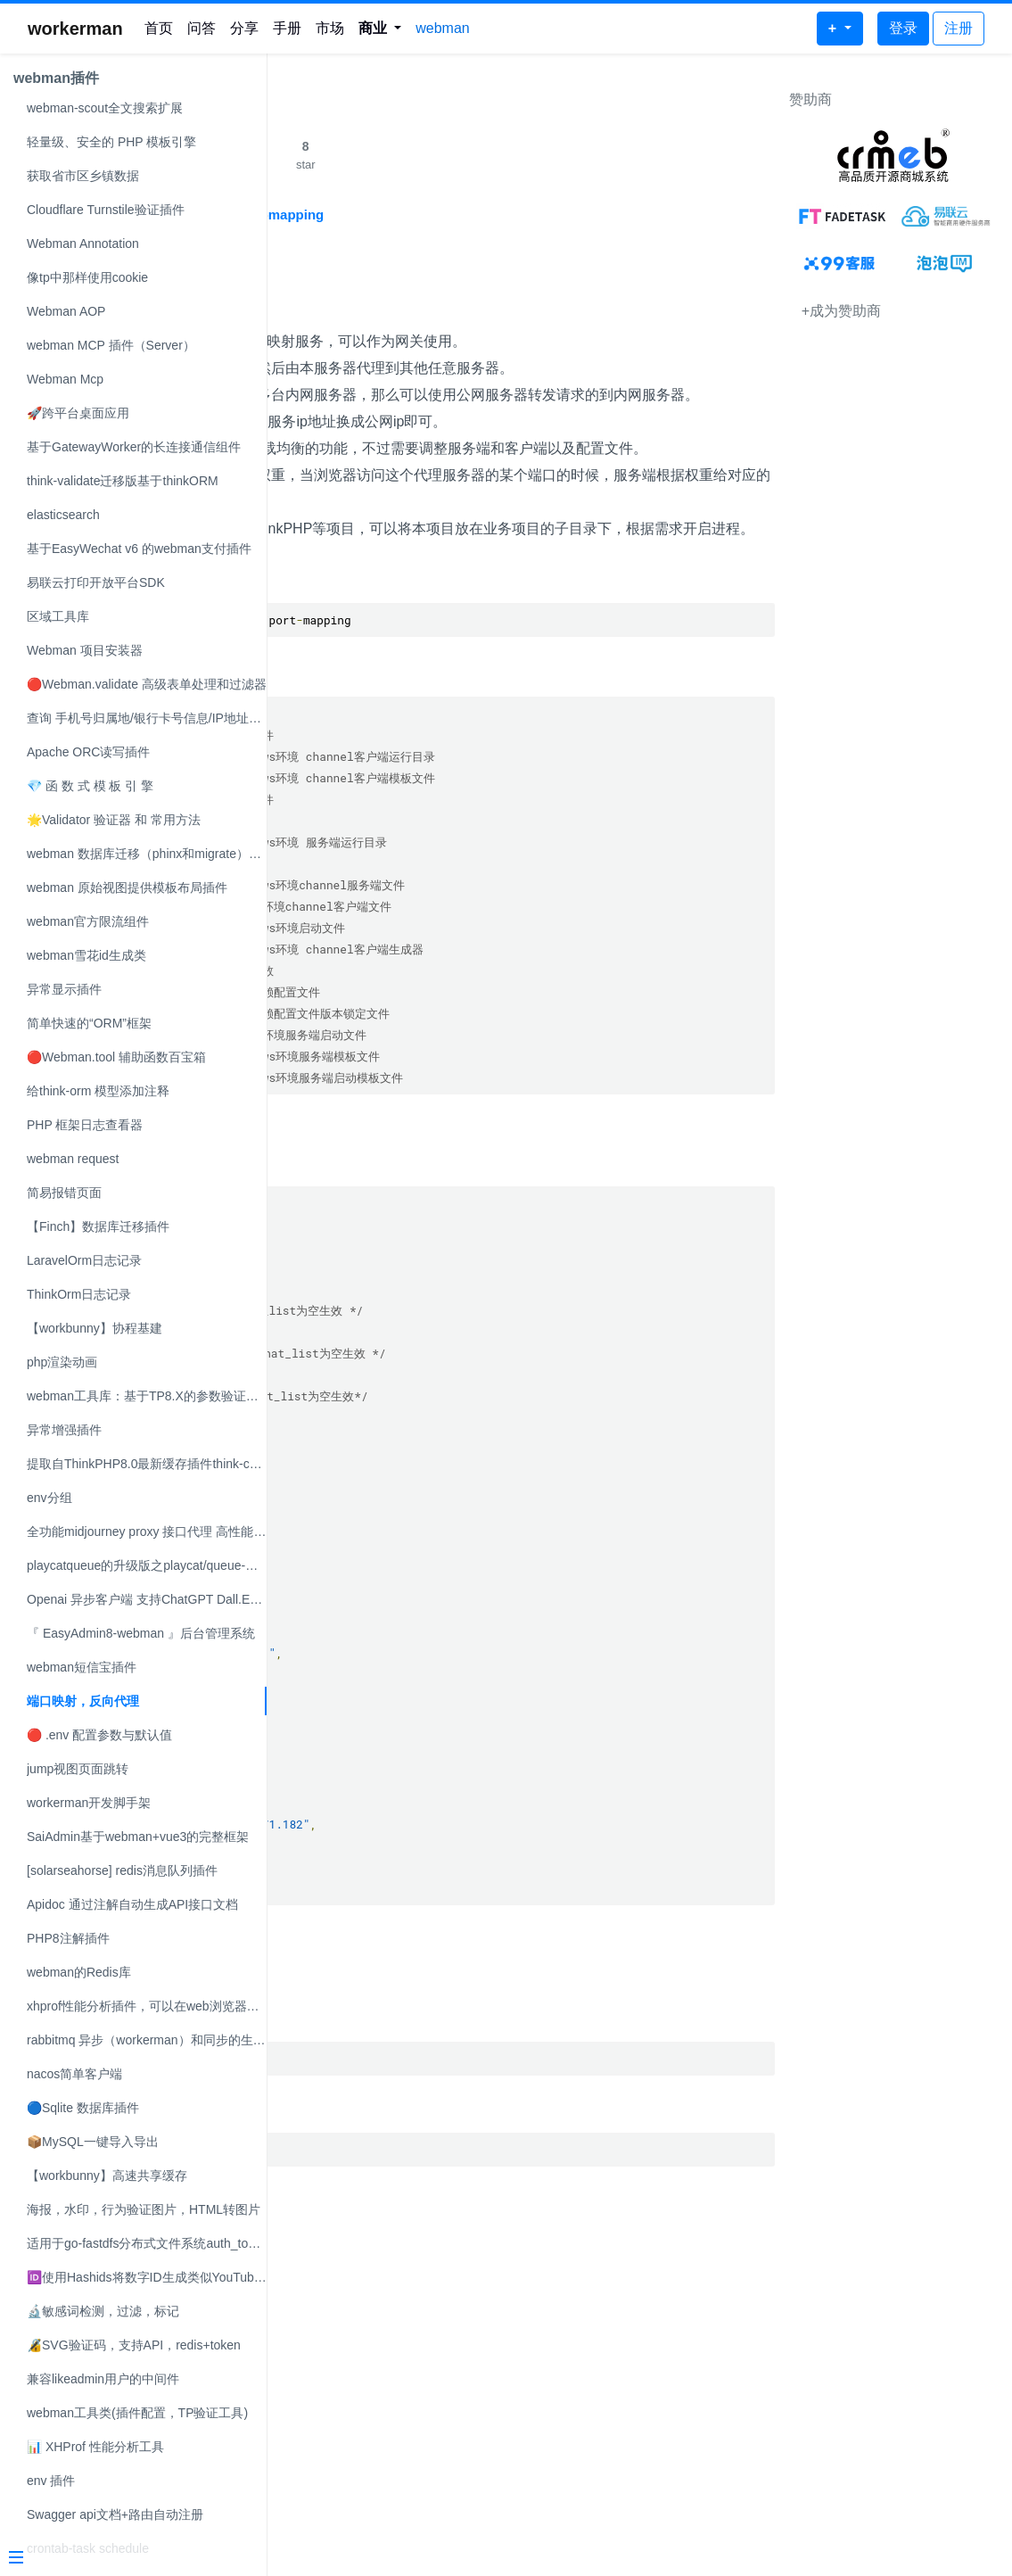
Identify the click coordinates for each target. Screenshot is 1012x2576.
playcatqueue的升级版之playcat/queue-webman (147, 1565)
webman (442, 28)
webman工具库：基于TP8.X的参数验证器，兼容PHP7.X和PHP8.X (147, 1396)
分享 (244, 28)
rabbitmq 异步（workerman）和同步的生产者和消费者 (147, 2040)
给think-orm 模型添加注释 (98, 1091)
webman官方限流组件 (88, 921)
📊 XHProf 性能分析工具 (95, 2447)
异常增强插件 (64, 1430)
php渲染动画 (62, 1362)
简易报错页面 (64, 1192)
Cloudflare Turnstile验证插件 (106, 209)
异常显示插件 (64, 989)
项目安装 (316, 682)
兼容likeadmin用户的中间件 (103, 2379)
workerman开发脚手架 (89, 1803)
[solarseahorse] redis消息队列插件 (122, 1870)
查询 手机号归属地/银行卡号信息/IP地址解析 (147, 718)
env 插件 (51, 2480)
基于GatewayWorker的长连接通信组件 (134, 447)
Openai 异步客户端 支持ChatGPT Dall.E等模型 (147, 1599)
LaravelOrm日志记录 (84, 1260)
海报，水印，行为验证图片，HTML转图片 (143, 2209)
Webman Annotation (83, 243)
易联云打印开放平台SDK (96, 582)
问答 (201, 28)
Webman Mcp (65, 379)
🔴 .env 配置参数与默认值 (99, 1735)
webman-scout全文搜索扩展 (105, 108)
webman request (73, 1159)
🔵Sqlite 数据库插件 (83, 2108)
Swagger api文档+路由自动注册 (115, 2514)
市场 (330, 28)
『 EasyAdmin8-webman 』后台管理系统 (141, 1633)
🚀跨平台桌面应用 (78, 413)
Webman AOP (66, 311)
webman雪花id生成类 (86, 955)
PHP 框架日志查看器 (85, 1125)
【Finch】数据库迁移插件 (98, 1226)
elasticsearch (63, 515)
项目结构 (316, 776)
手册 (287, 28)
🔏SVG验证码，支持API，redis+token (134, 2345)
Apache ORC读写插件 (88, 752)
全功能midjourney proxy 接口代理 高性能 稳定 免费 (147, 1531)
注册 (958, 28)
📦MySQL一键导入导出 (93, 2141)
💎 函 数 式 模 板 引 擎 (90, 786)
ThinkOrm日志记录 (79, 1294)
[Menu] (126, 2559)
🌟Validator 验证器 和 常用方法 (114, 820)
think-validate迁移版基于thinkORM (122, 481)
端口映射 (316, 261)
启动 (299, 2044)
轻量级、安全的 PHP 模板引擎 (111, 142)
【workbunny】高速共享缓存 (107, 2175)
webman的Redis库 (79, 1972)
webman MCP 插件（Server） (111, 345)
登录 (903, 28)
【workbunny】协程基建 (94, 1328)
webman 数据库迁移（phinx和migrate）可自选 (147, 853)
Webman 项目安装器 (85, 650)
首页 (158, 28)
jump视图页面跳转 (77, 1769)
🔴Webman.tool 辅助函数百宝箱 (116, 1057)
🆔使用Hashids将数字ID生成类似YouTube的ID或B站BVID (147, 2277)
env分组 (49, 1497)
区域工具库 (58, 616)
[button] (380, 28)
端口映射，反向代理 (83, 1701)
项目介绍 (316, 307)
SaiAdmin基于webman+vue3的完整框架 (138, 1836)
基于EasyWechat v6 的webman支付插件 (139, 548)
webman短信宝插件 (81, 1667)
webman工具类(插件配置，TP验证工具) (137, 2413)
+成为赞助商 (841, 310)
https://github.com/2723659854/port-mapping (449, 214)
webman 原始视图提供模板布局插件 (127, 887)
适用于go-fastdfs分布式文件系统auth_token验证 (147, 2243)
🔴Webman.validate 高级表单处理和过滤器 (147, 684)
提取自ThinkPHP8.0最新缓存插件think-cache (147, 1464)
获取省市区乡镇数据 (83, 176)
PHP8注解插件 (68, 1938)
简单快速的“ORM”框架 (89, 1023)
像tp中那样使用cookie (87, 277)
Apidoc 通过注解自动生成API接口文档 (132, 1904)
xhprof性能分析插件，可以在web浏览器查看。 (147, 2006)
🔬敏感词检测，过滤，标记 (103, 2311)
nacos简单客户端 (74, 2074)
